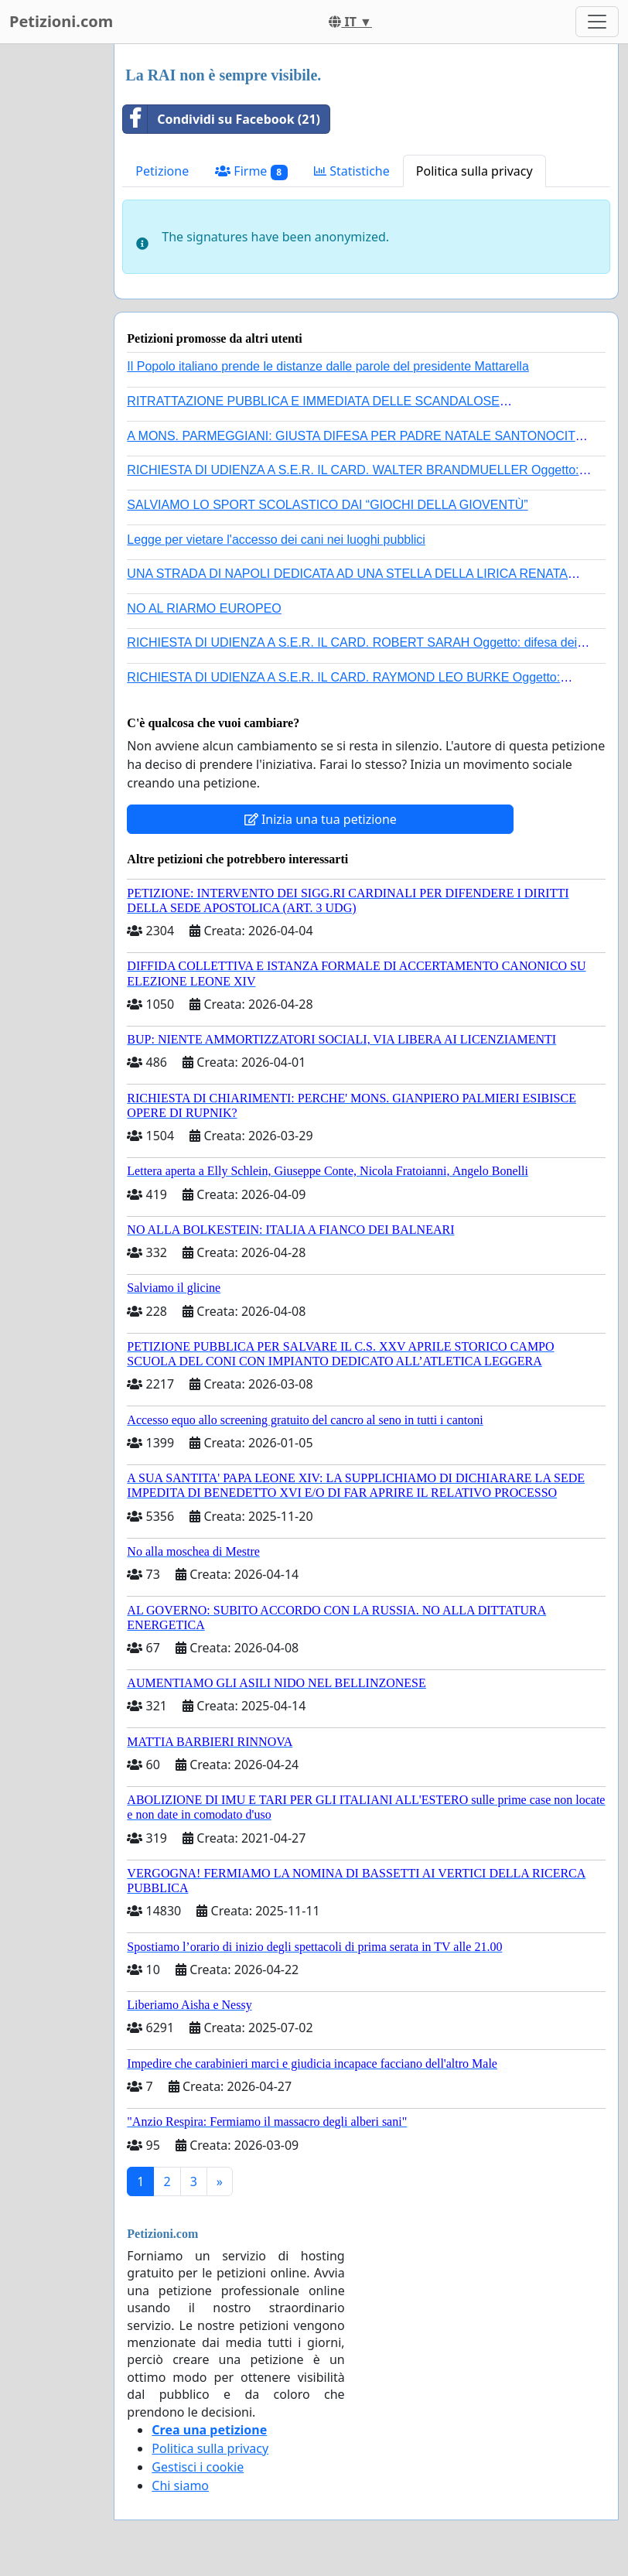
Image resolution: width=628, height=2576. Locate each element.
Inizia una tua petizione (320, 819)
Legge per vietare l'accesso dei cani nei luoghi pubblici (276, 539)
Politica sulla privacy (474, 170)
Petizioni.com (61, 21)
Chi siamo (180, 2485)
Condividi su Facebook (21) (221, 119)
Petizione (162, 170)
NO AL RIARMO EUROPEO (204, 608)
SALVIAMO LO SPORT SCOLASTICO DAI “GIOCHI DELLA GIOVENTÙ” (327, 504)
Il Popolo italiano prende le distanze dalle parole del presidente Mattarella (327, 366)
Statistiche (352, 170)
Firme (251, 171)
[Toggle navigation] (597, 21)
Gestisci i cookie (198, 2466)
